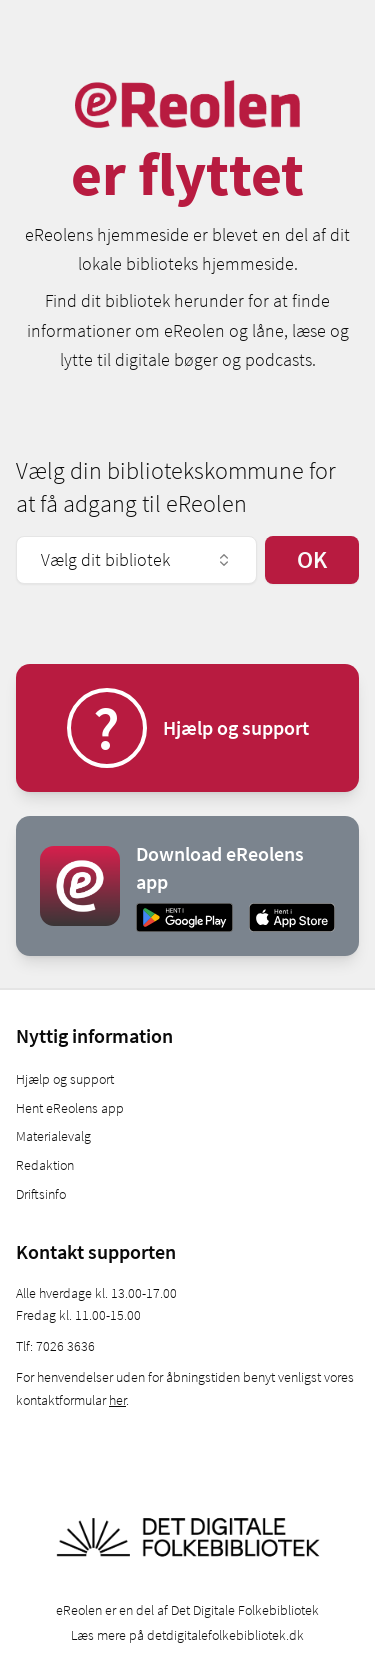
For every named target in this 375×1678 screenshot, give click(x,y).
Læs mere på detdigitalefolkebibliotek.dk (187, 1635)
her (117, 1400)
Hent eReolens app (70, 1108)
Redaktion (45, 1165)
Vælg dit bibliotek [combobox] (136, 559)
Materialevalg (53, 1136)
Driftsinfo (41, 1194)
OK (312, 559)
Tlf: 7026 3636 (55, 1346)
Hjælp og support (65, 1079)
